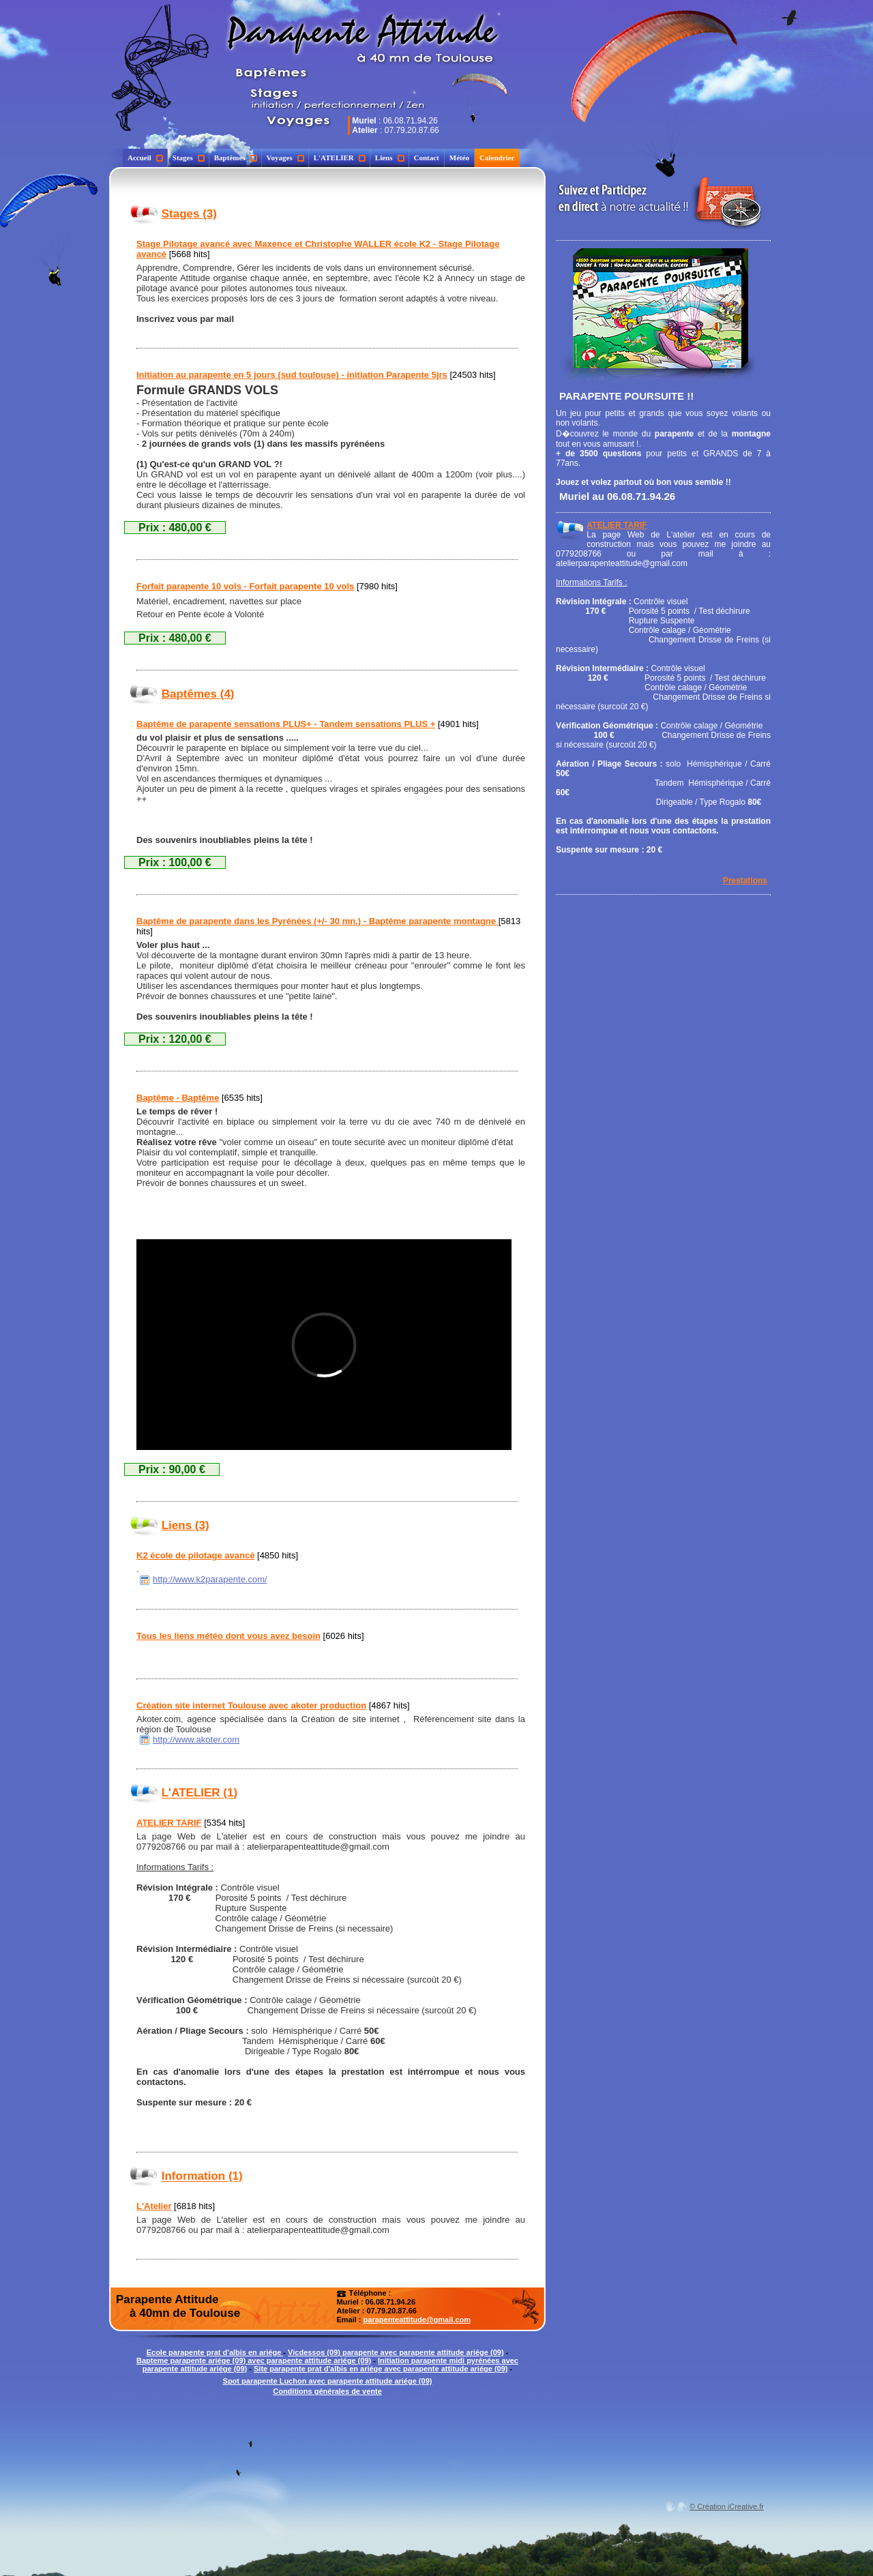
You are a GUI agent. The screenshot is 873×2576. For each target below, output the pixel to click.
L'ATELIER (340, 157)
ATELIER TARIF (617, 525)
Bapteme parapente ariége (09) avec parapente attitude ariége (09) (253, 2360)
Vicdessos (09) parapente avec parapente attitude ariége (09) (395, 2352)
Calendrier (496, 157)
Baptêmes (235, 157)
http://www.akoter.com (189, 1739)
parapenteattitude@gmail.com (417, 2319)
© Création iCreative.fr (727, 2506)
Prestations (745, 880)
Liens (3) (185, 1525)
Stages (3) (189, 213)
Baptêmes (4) (198, 693)
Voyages (285, 157)
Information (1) (202, 2176)
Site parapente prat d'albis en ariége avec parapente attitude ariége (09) (380, 2369)
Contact (426, 157)
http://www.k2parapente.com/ (203, 1579)
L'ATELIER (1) (199, 1793)
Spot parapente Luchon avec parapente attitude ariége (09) (327, 2381)
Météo (459, 157)
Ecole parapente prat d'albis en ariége (215, 2352)
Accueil (145, 157)
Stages (189, 157)
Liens (389, 157)
